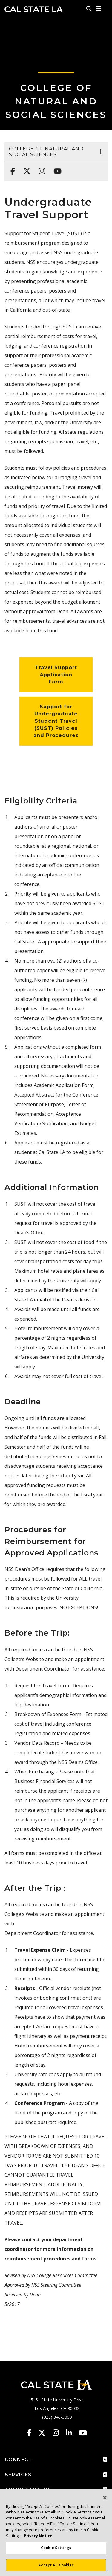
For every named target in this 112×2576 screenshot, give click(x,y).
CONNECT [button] (56, 2460)
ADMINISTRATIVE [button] (56, 2490)
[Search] (89, 8)
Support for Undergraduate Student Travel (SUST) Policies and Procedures (56, 721)
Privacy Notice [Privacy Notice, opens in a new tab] (38, 2537)
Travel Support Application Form (56, 675)
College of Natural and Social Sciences (56, 101)
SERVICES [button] (56, 2475)
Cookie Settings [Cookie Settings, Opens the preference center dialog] (56, 2550)
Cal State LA (33, 9)
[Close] (104, 2500)
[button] (99, 8)
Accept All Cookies (55, 2567)
